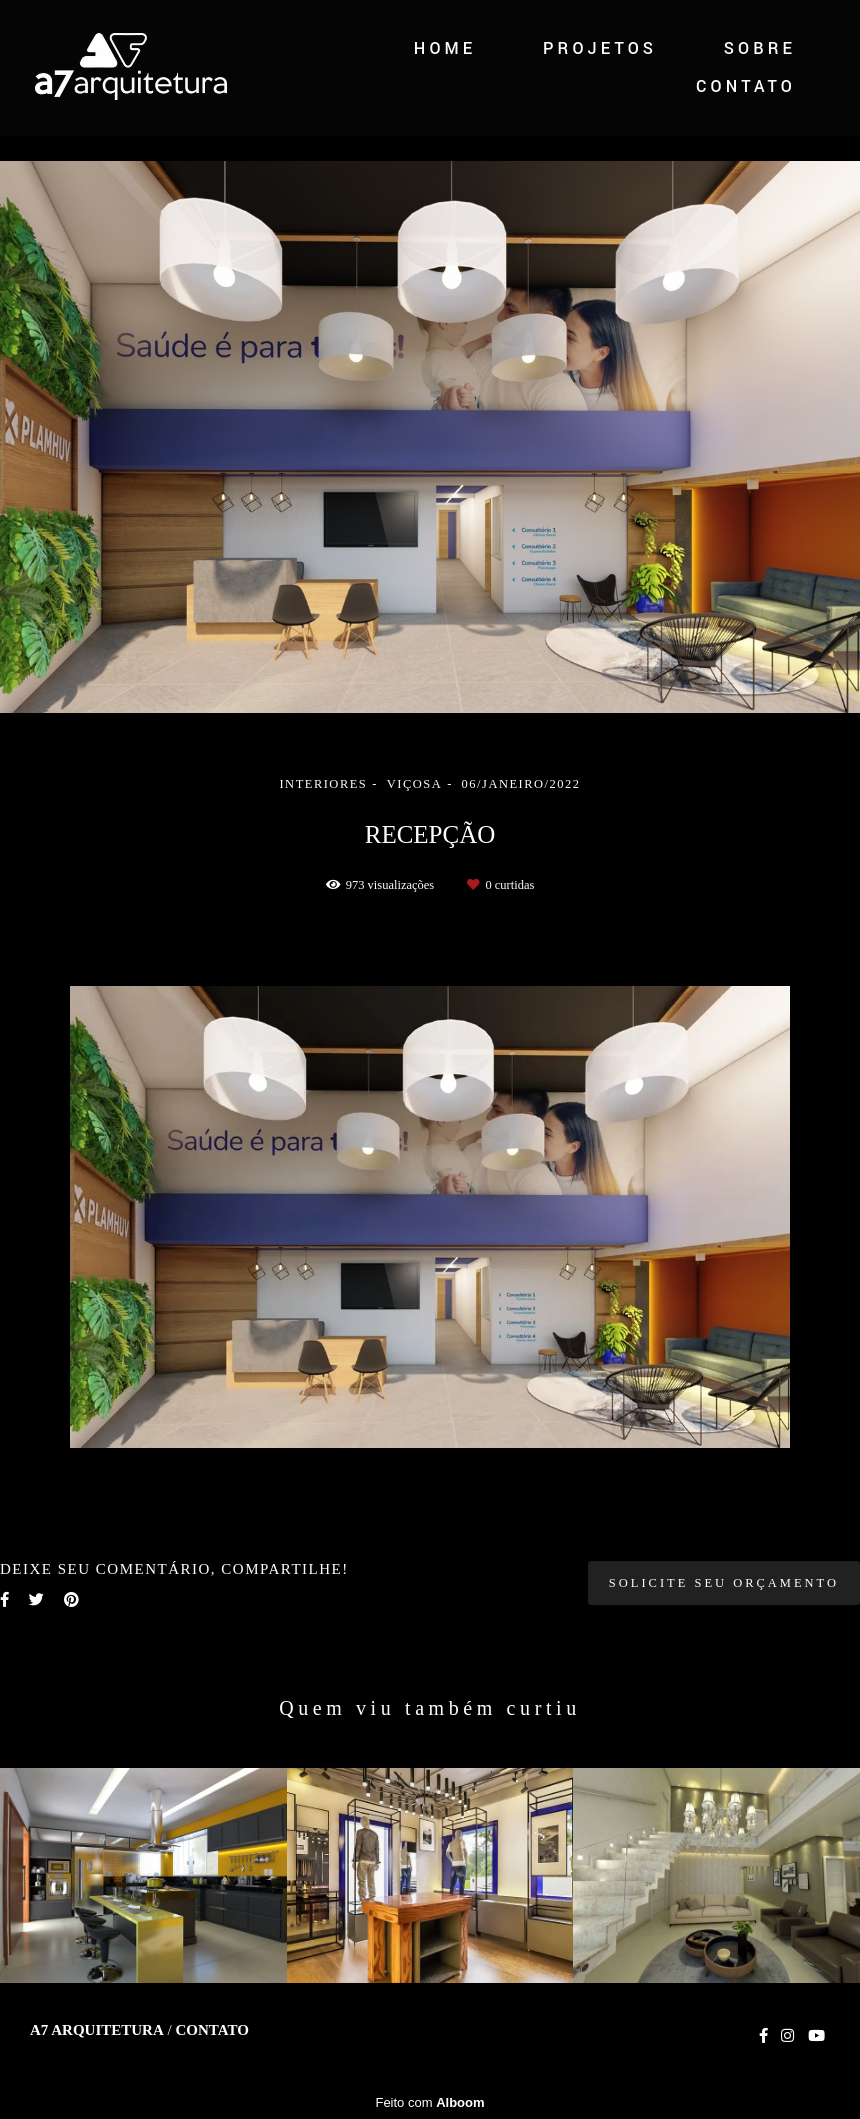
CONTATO (746, 86)
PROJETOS (600, 48)
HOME (445, 48)
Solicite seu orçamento (724, 1583)
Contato (211, 2030)
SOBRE (760, 48)
